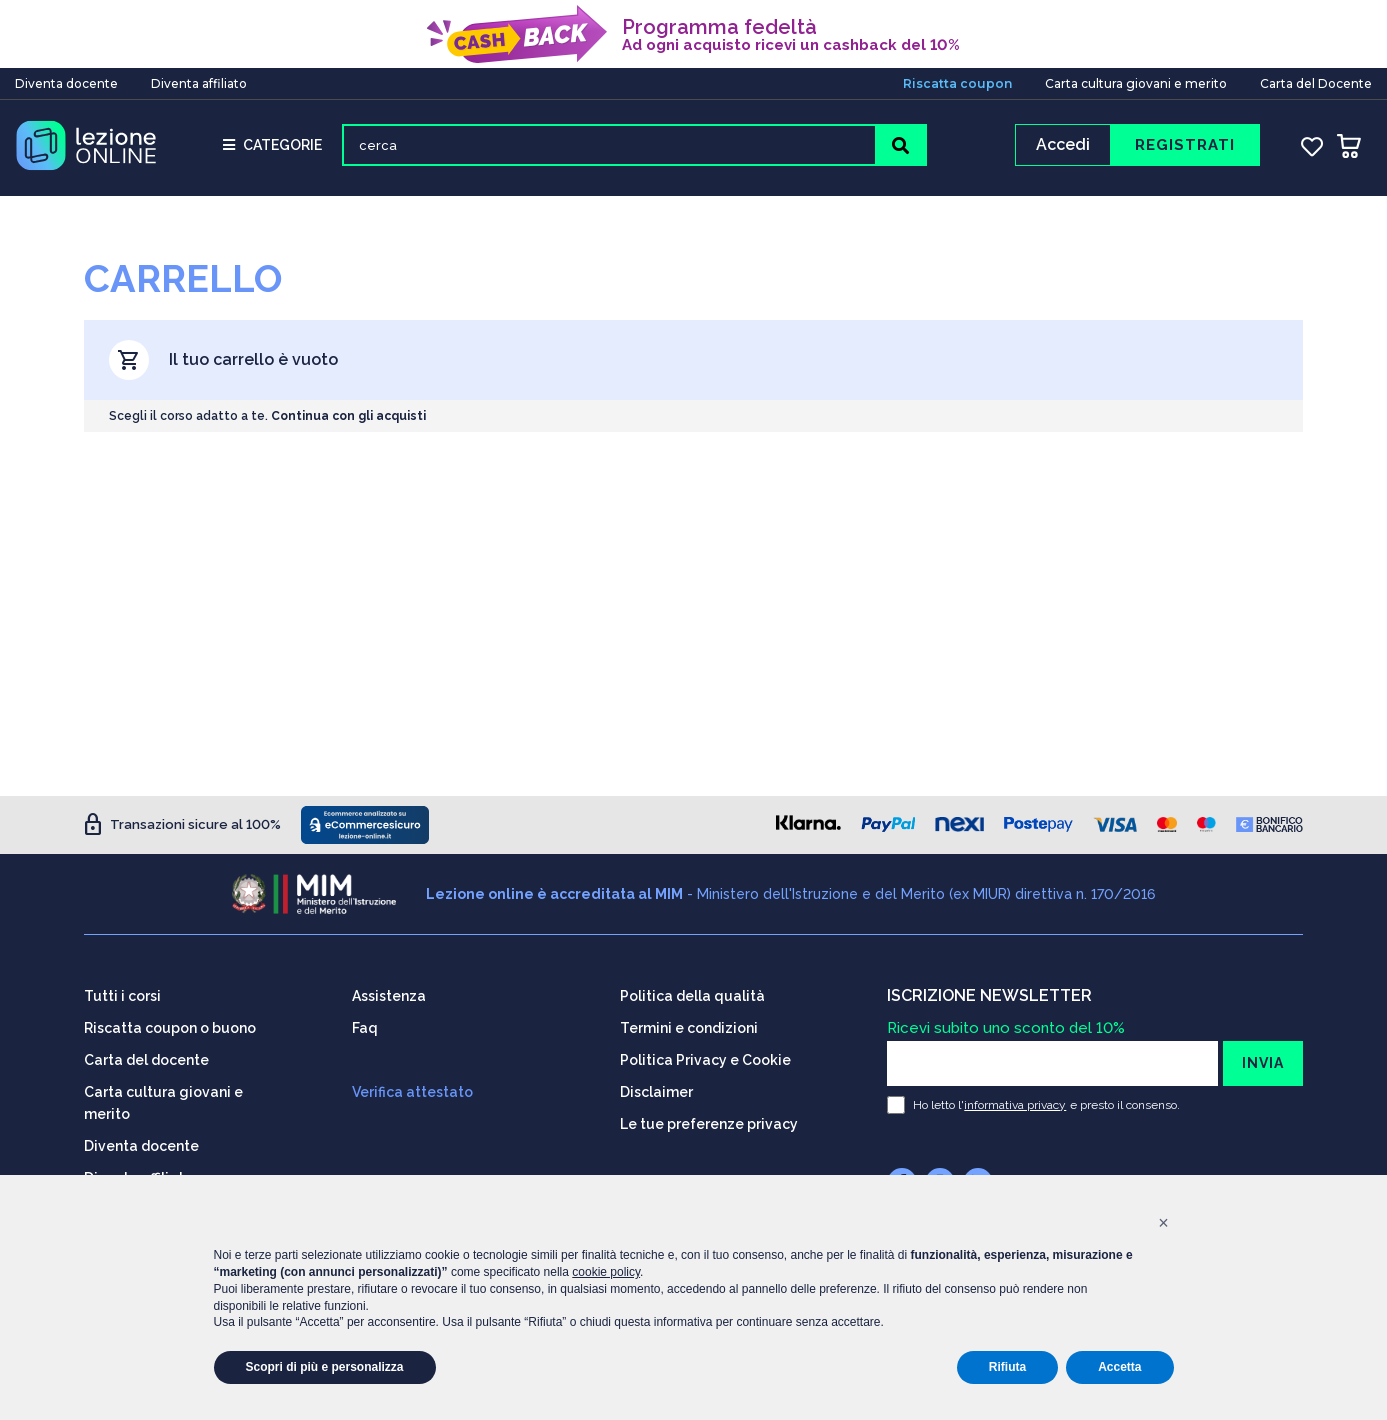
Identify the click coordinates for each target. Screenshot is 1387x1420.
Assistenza (389, 996)
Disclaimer (656, 1092)
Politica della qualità (692, 996)
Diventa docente (66, 83)
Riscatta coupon (957, 83)
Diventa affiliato (199, 83)
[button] (1164, 1223)
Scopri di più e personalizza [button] (325, 1367)
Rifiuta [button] (1007, 1367)
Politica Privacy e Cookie (705, 1060)
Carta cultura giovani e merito (1136, 83)
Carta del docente (146, 1060)
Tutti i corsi (122, 996)
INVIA (1263, 1063)
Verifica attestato (412, 1092)
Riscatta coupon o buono (170, 1028)
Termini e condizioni (689, 1028)
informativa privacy (1015, 1105)
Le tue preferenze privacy (709, 1124)
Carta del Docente (1316, 83)
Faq (365, 1028)
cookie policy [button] (606, 1272)
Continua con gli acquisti (348, 416)
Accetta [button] (1119, 1367)
